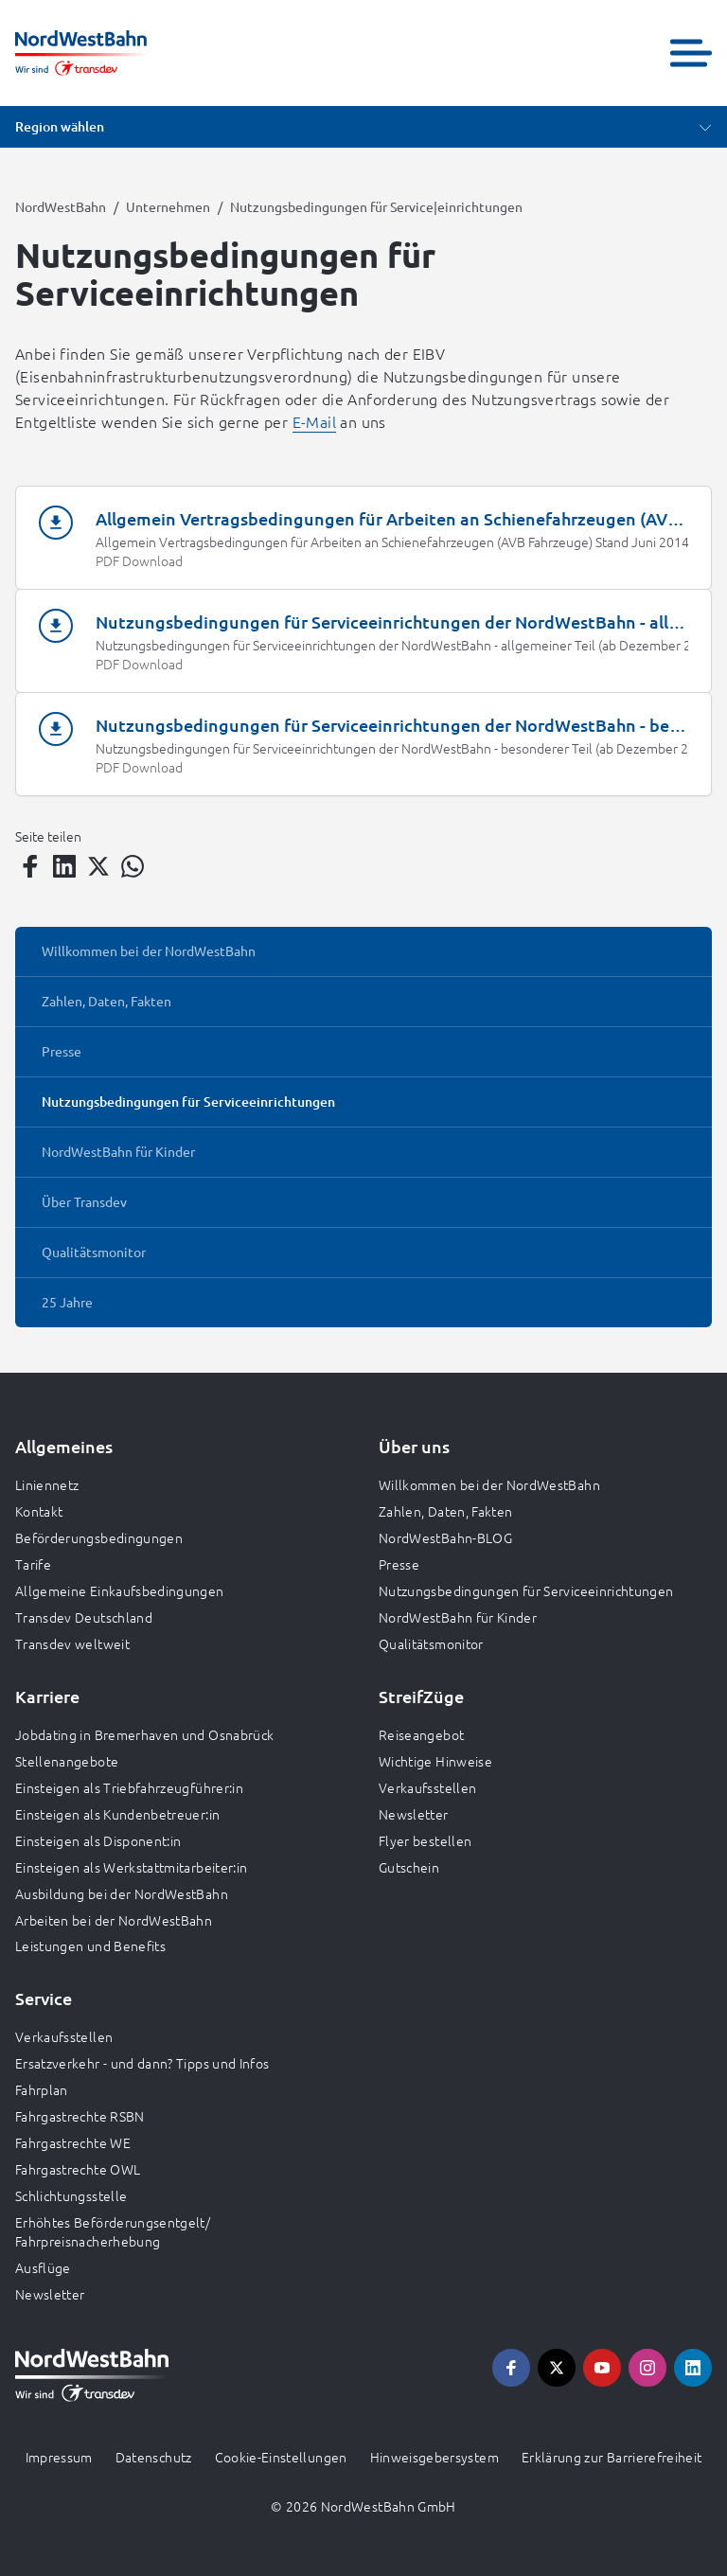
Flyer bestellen (425, 1840)
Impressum (59, 2456)
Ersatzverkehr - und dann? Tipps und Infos (142, 2062)
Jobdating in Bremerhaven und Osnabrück (144, 1734)
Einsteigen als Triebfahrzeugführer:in (129, 1787)
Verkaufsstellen (427, 1787)
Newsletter (414, 1813)
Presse (399, 1563)
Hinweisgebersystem (434, 2456)
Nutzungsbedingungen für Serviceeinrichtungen (526, 1590)
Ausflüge (43, 2267)
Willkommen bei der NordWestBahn (489, 1484)
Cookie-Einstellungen (281, 2456)
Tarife (33, 1563)
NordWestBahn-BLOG (445, 1537)
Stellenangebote (66, 1760)
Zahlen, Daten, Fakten (445, 1510)
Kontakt (38, 1510)
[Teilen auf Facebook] (30, 866)
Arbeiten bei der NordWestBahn (113, 1919)
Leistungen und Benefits (90, 1945)
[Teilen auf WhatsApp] (132, 866)
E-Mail (314, 421)
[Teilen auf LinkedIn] (64, 866)
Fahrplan (41, 2089)
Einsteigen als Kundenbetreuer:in (117, 1813)
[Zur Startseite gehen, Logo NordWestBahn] (81, 53)
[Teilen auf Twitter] (98, 866)
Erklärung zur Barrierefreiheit (612, 2456)
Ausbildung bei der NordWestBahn (121, 1893)
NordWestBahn (60, 206)
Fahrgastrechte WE (73, 2142)
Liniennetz (47, 1484)
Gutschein (409, 1866)
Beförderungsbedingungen (99, 1537)
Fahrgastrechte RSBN (80, 2115)
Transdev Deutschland (83, 1617)
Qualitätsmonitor (431, 1643)
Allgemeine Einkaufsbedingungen (119, 1590)
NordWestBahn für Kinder (458, 1617)
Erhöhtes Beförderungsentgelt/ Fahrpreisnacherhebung (112, 2231)
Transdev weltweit (72, 1643)
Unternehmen (168, 206)
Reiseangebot (421, 1734)
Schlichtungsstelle (71, 2195)
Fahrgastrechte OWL (77, 2168)
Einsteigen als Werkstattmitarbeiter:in (131, 1866)
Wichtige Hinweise (435, 1760)
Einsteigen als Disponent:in (98, 1840)
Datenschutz (153, 2456)
